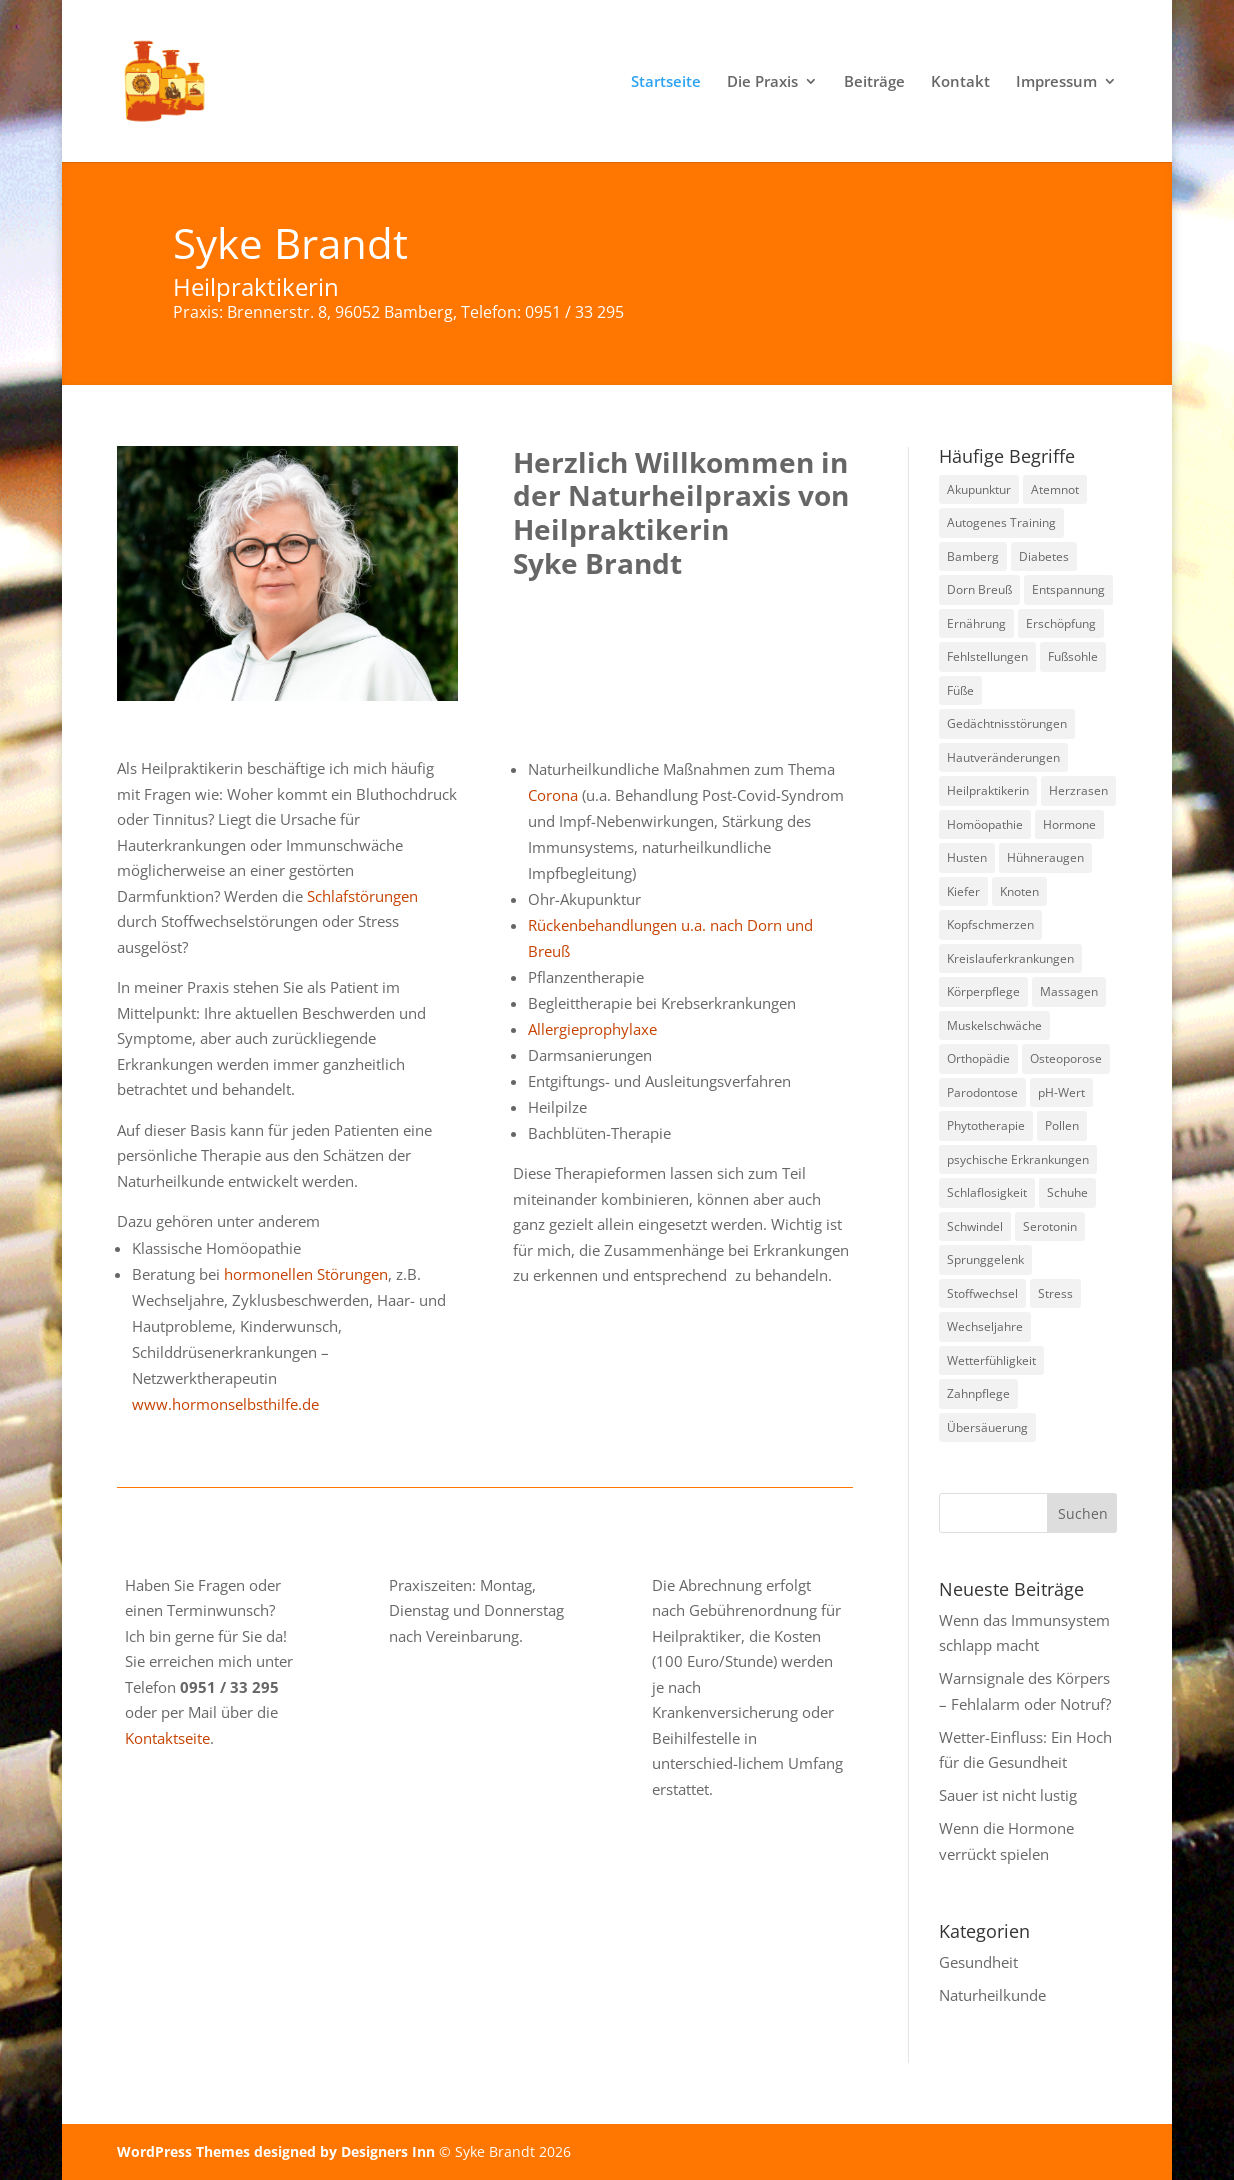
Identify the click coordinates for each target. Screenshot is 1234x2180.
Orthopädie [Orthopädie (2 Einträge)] (978, 1058)
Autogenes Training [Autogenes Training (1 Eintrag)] (1001, 522)
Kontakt (960, 82)
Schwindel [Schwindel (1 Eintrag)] (975, 1226)
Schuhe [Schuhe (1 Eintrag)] (1067, 1192)
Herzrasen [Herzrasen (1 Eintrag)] (1078, 790)
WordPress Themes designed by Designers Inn (278, 2151)
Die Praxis (762, 82)
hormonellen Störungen (306, 1274)
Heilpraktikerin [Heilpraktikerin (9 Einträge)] (988, 790)
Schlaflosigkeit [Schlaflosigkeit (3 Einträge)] (987, 1192)
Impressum (1056, 82)
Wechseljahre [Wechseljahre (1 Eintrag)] (985, 1326)
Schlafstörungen (362, 896)
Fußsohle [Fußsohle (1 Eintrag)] (1073, 656)
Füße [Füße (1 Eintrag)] (960, 690)
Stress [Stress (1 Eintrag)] (1055, 1293)
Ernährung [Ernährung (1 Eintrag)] (976, 623)
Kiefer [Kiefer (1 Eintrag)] (963, 891)
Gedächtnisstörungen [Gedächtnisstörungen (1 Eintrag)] (1007, 723)
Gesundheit (978, 1962)
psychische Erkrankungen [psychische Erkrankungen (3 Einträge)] (1018, 1159)
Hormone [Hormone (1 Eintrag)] (1069, 824)
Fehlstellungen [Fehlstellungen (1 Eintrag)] (987, 656)
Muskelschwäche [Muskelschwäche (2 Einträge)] (994, 1025)
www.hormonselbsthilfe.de (225, 1404)
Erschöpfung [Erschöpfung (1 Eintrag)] (1061, 623)
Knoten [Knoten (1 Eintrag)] (1019, 891)
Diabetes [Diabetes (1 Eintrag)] (1044, 556)
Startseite (666, 82)
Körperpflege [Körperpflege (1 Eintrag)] (983, 991)
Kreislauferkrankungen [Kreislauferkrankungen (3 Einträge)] (1010, 958)
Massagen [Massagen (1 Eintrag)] (1069, 991)
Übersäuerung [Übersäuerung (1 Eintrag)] (987, 1427)
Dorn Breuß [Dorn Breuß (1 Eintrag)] (979, 589)
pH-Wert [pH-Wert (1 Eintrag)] (1061, 1092)
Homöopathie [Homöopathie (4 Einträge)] (985, 824)
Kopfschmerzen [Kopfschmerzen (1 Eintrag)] (990, 924)
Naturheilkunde (992, 1995)
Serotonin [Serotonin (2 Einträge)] (1050, 1226)
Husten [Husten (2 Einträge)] (967, 857)
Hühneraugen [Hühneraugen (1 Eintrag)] (1045, 857)
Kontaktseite (167, 1738)
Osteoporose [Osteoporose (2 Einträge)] (1066, 1058)
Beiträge (874, 82)
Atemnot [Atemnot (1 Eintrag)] (1055, 489)
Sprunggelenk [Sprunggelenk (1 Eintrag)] (985, 1259)
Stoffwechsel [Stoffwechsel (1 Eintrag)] (982, 1293)
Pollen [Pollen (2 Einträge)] (1062, 1125)
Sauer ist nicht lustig (1008, 1795)
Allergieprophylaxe (592, 1029)
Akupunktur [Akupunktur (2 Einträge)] (979, 489)
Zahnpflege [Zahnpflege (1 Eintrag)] (978, 1393)
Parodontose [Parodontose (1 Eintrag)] (982, 1092)
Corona (553, 795)
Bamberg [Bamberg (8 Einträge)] (973, 556)
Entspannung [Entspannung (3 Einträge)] (1068, 589)
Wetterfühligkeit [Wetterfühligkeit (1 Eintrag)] (991, 1360)
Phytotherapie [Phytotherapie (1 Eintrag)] (986, 1125)
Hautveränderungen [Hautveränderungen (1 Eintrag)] (1003, 757)
